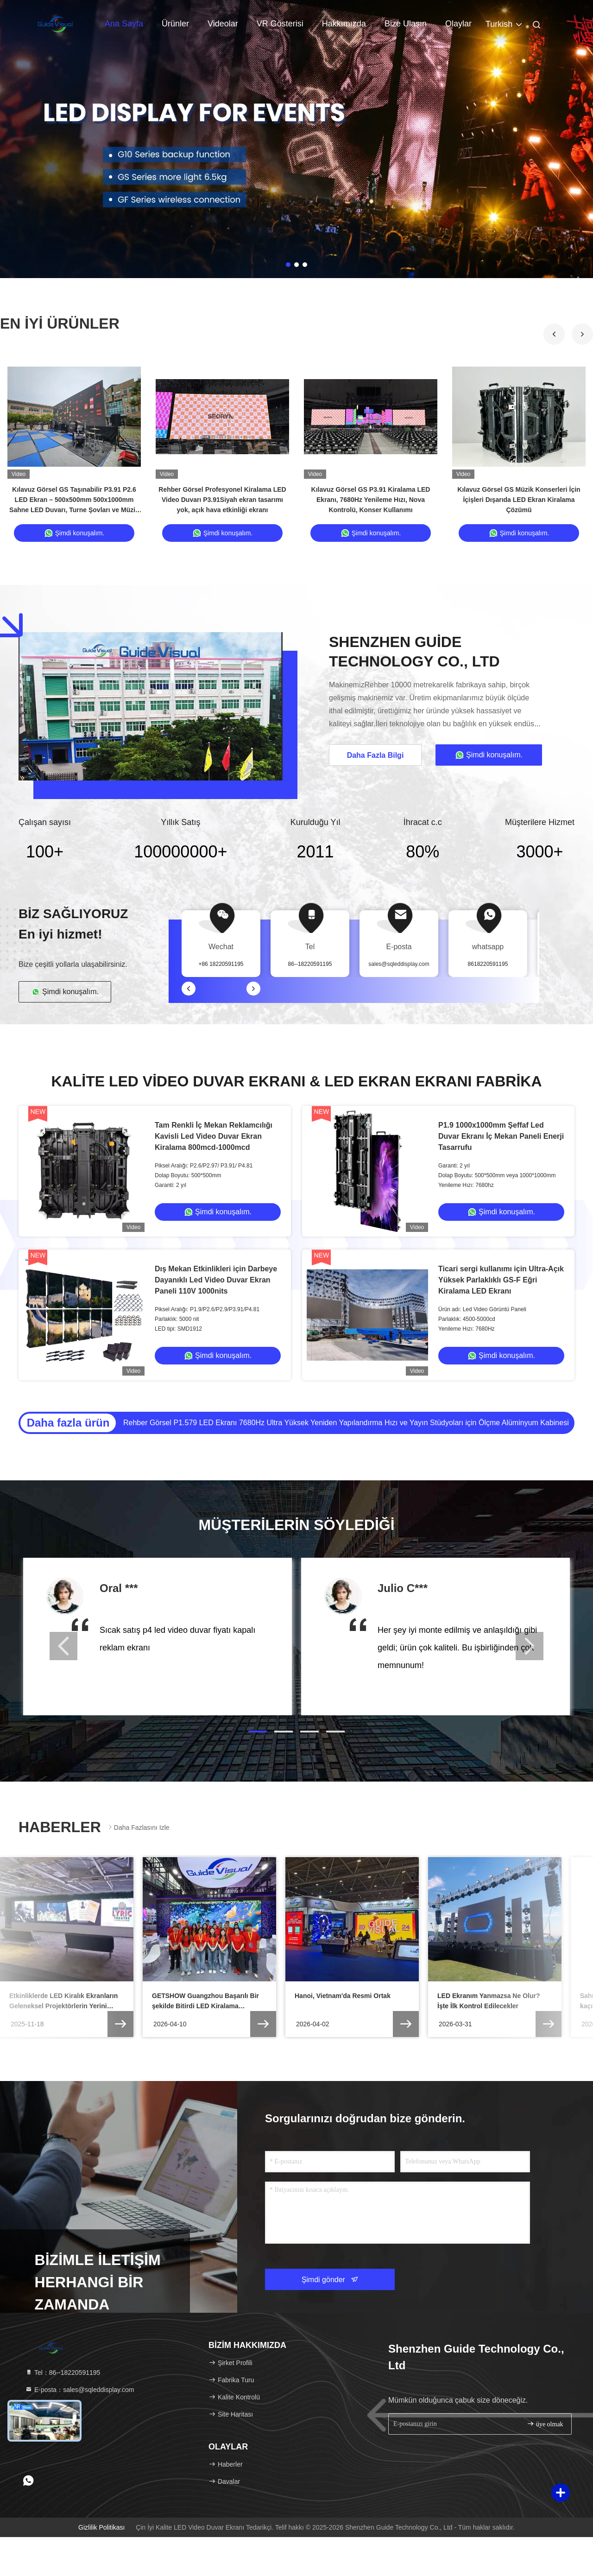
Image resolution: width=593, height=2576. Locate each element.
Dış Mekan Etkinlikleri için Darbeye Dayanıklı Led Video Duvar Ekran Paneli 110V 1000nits (216, 1280)
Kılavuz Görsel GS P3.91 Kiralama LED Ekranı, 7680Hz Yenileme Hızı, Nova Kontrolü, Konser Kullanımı (370, 500)
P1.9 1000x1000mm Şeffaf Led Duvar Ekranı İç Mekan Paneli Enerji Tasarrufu (501, 1136)
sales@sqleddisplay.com (398, 964)
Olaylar (458, 23)
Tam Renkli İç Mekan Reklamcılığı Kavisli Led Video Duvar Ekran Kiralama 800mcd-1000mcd (213, 1136)
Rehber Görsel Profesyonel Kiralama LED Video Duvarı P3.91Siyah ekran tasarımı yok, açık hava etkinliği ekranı (222, 500)
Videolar (223, 23)
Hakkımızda (344, 23)
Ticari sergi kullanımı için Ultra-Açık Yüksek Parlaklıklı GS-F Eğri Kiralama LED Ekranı (501, 1280)
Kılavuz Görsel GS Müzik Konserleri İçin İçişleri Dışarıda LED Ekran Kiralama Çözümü (518, 500)
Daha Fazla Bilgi (375, 755)
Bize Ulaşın (406, 23)
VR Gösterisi (280, 23)
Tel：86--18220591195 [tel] (62, 2372)
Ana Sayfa (124, 23)
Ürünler (175, 23)
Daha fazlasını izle (138, 1827)
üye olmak (545, 2424)
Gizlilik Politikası (101, 2527)
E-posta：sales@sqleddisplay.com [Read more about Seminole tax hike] (79, 2389)
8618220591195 (488, 964)
